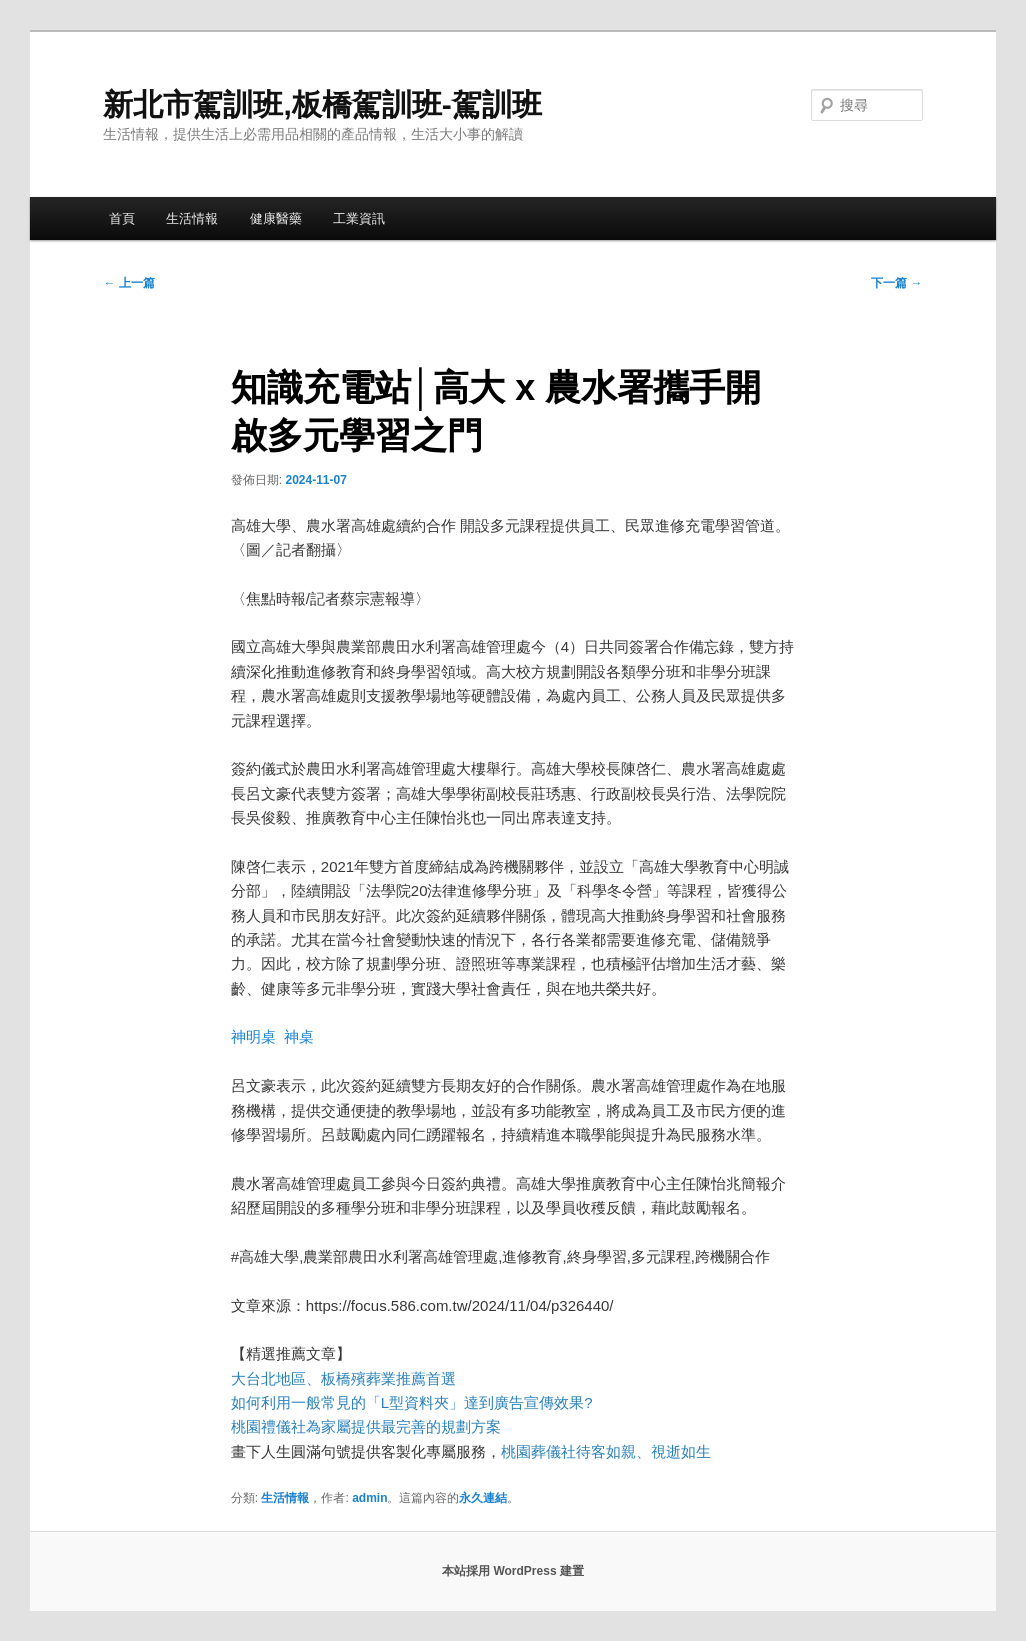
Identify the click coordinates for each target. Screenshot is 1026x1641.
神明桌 (253, 1036)
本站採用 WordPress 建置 (513, 1571)
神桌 (299, 1036)
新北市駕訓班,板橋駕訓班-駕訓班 (322, 104)
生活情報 (192, 218)
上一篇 (128, 283)
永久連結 (483, 1498)
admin (369, 1498)
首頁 (122, 218)
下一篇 (896, 283)
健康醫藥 (276, 218)
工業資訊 (359, 218)
